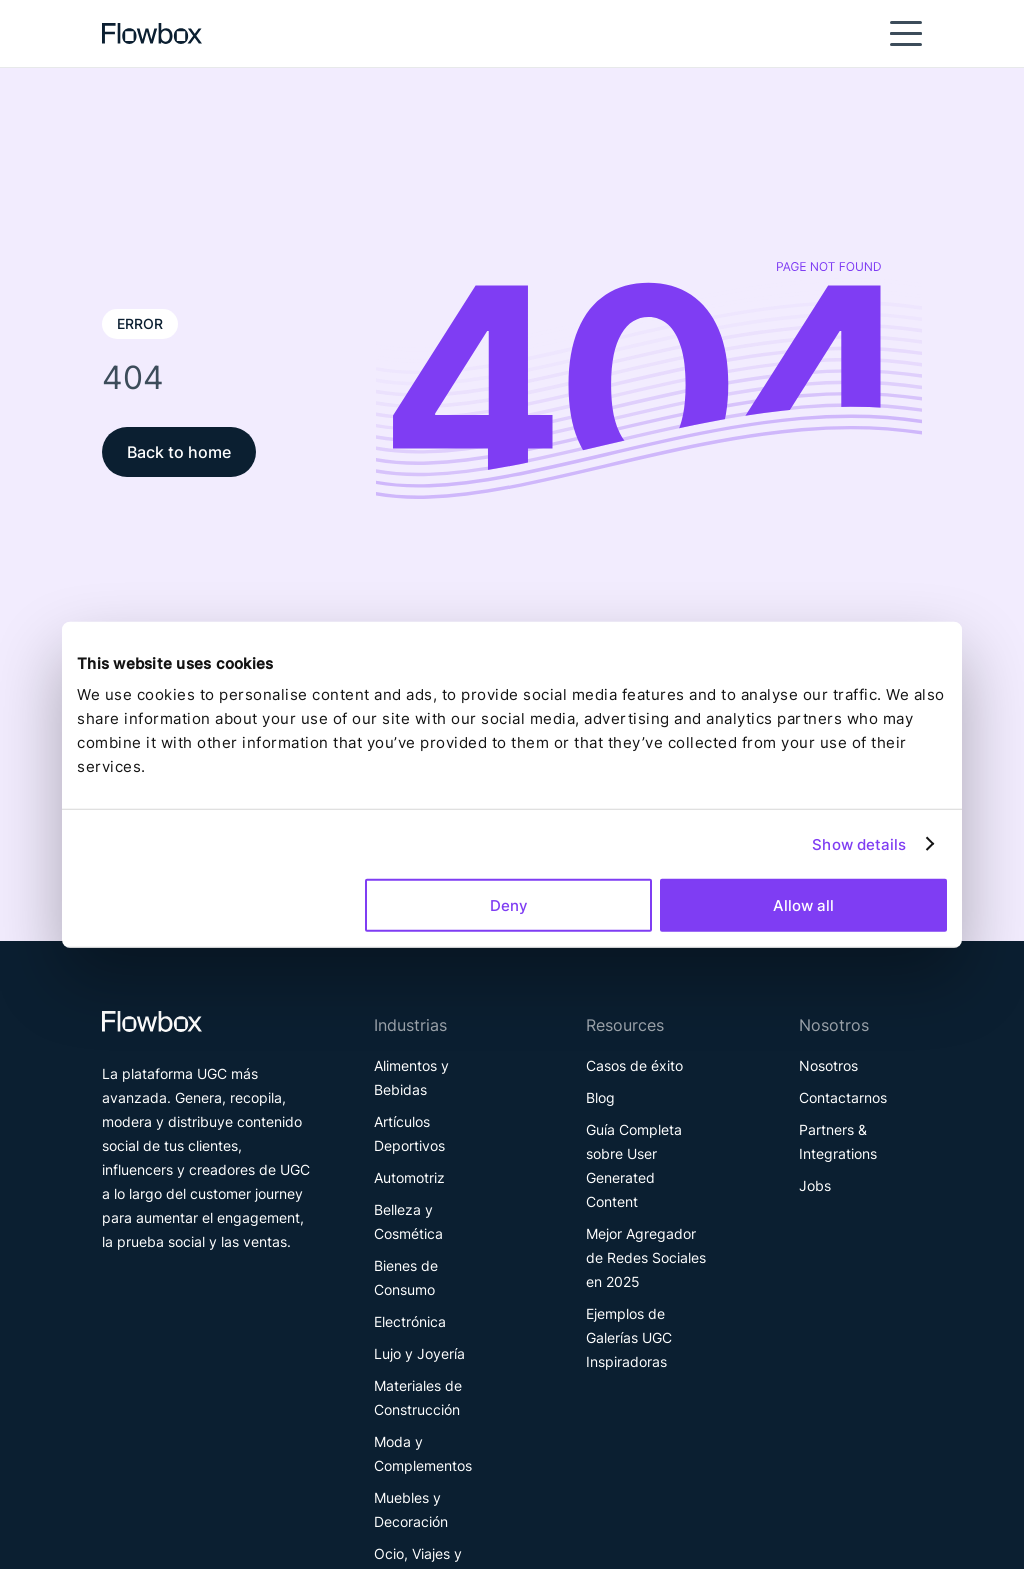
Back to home (179, 452)
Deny (509, 905)
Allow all (803, 905)
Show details (859, 843)
